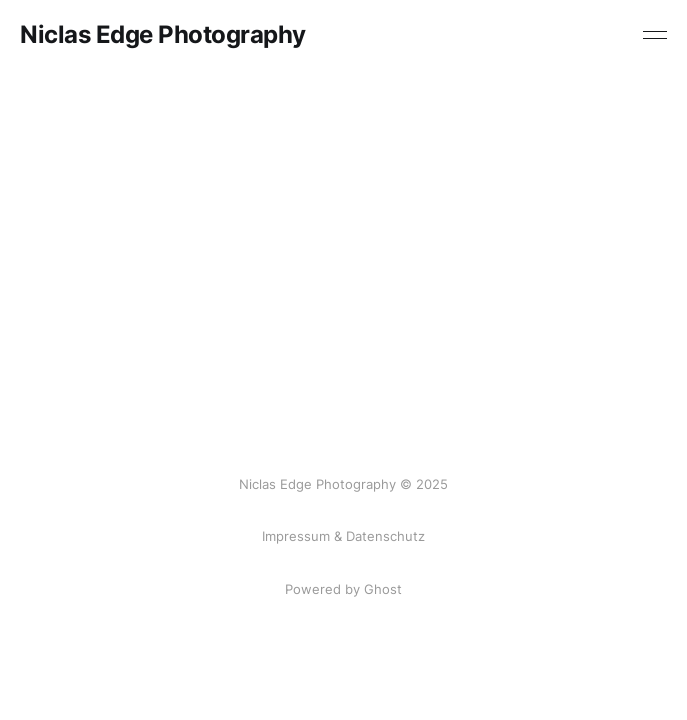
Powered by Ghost (343, 589)
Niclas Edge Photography (163, 35)
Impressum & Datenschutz (343, 536)
